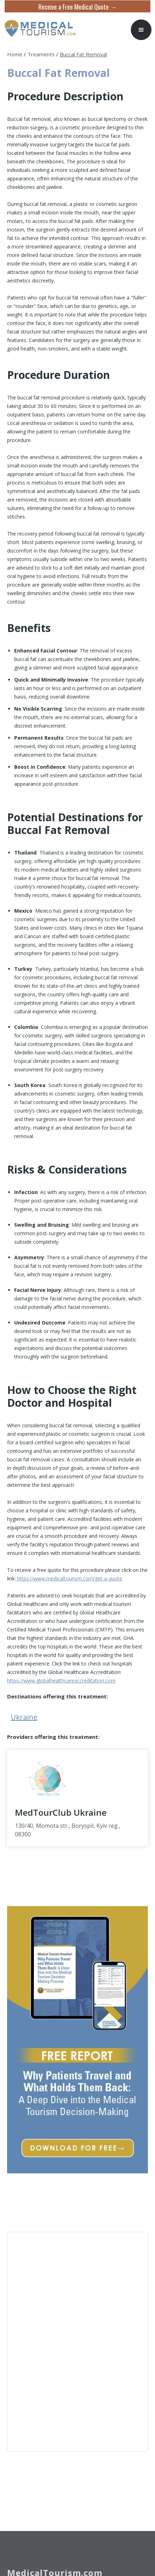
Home (14, 54)
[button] (141, 29)
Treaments (41, 54)
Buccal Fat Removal (83, 54)
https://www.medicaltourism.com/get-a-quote (69, 1578)
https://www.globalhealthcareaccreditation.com (61, 1680)
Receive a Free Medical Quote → (77, 6)
